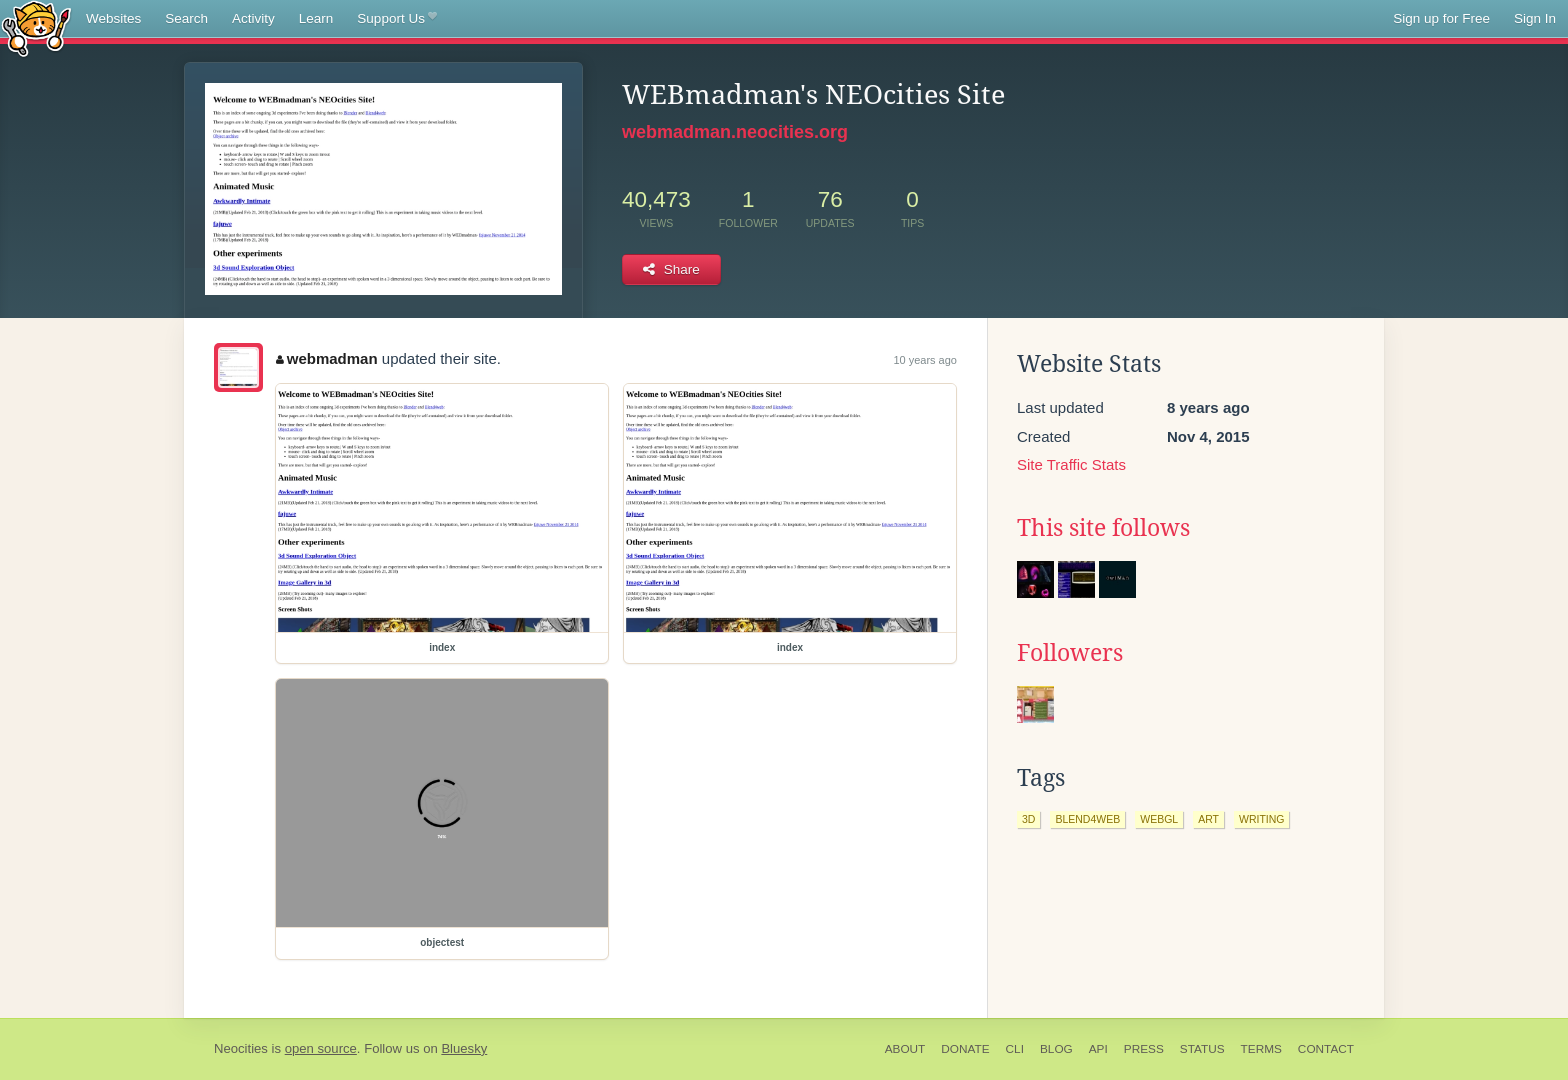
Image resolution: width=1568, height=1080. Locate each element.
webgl (1159, 819)
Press (1144, 1049)
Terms (1261, 1049)
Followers (1070, 653)
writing (1262, 819)
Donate (965, 1049)
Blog (1056, 1049)
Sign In (1535, 18)
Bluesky (464, 1048)
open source (321, 1048)
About (905, 1049)
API (1098, 1049)
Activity (253, 18)
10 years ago (925, 360)
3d (1028, 819)
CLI (1015, 1049)
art (1208, 819)
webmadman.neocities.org (735, 132)
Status (1202, 1049)
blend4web (1087, 819)
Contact (1326, 1049)
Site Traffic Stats (1071, 464)
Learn (316, 18)
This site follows (1103, 528)
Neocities (241, 1048)
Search (186, 18)
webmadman (326, 358)
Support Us (396, 19)
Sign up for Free (1441, 18)
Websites (113, 18)
